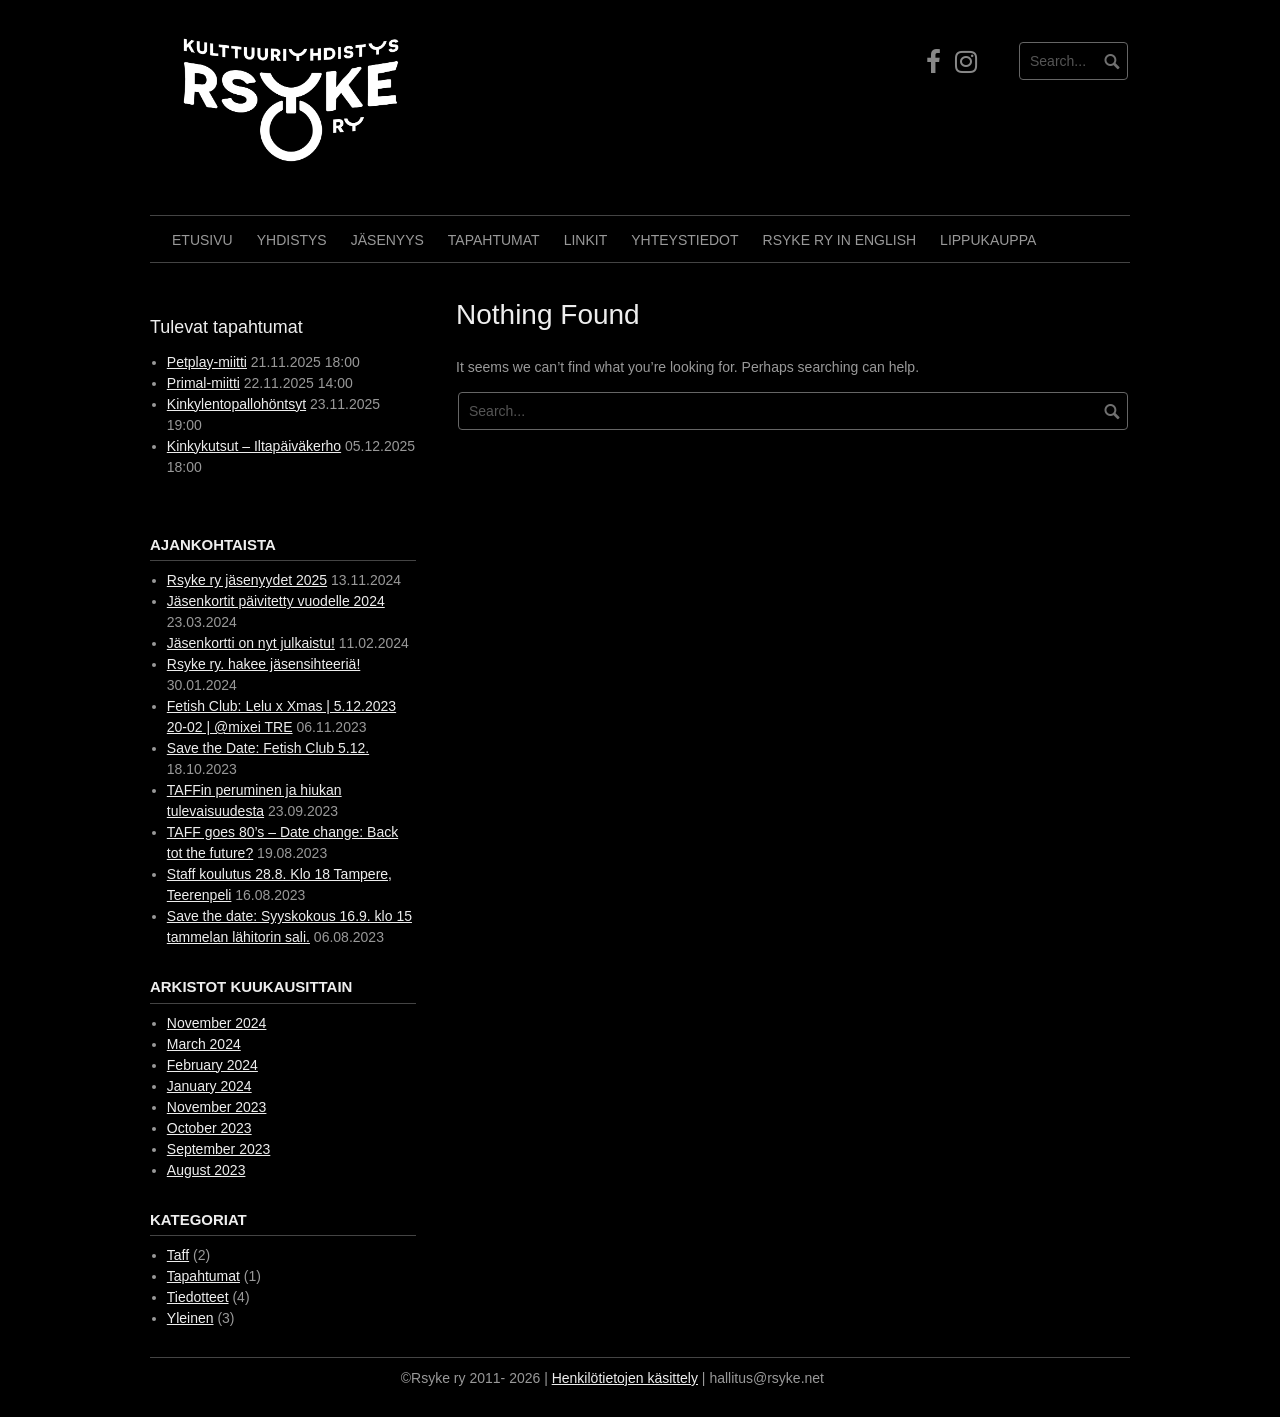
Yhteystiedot (684, 240)
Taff (178, 1255)
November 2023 (217, 1107)
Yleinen (190, 1318)
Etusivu (202, 240)
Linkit (586, 240)
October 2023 (209, 1128)
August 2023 (206, 1170)
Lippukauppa (988, 240)
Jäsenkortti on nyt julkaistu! (251, 643)
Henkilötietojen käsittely (625, 1378)
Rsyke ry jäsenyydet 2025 (247, 580)
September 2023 (219, 1149)
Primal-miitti (203, 383)
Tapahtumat (494, 240)
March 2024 (204, 1044)
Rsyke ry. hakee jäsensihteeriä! (264, 664)
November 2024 (217, 1023)
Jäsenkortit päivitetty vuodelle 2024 (276, 601)
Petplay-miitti (207, 362)
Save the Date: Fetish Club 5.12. (268, 748)
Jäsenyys (387, 240)
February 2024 (212, 1065)
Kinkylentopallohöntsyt (236, 404)
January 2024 (209, 1086)
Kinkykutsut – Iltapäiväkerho (254, 446)
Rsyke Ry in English (840, 240)
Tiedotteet (198, 1297)
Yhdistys (292, 240)
